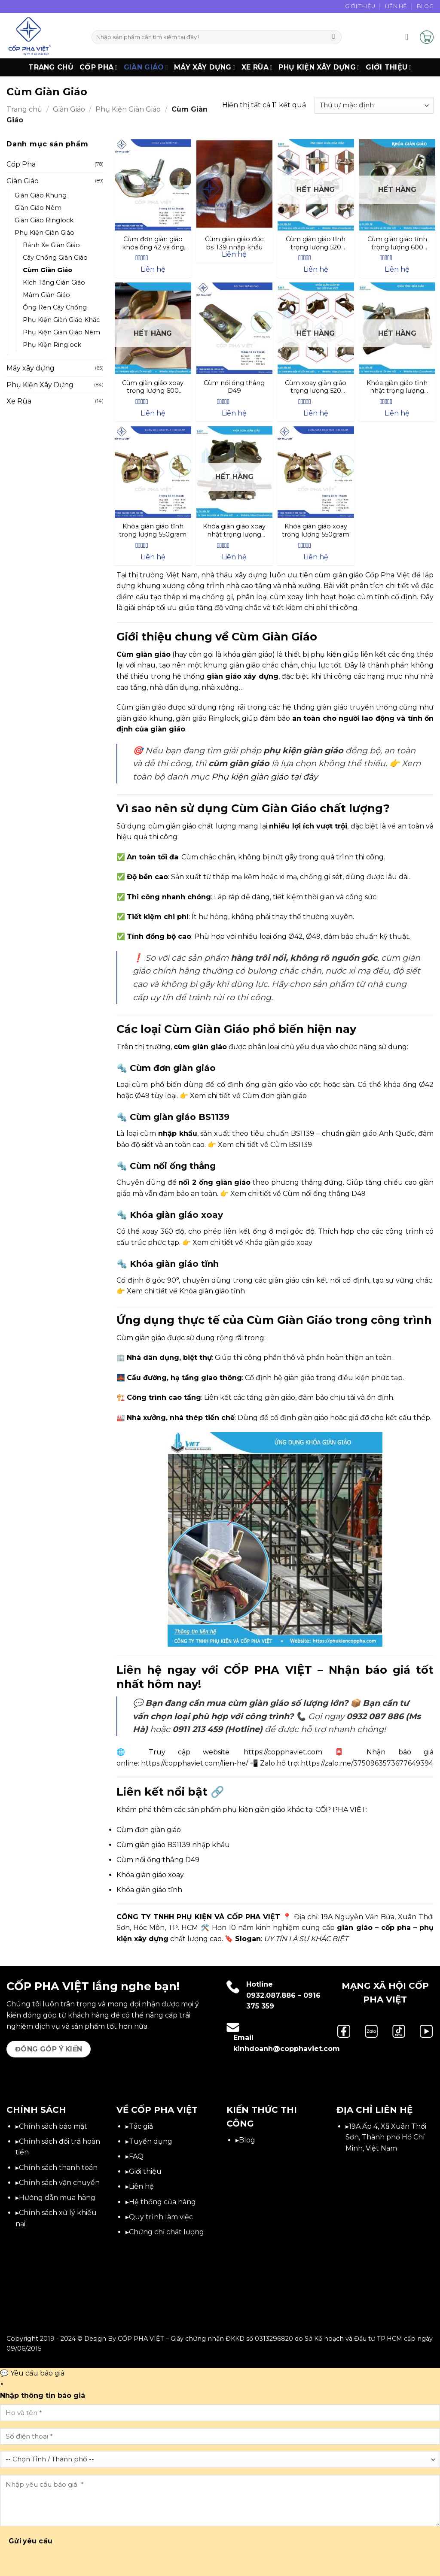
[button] (409, 36)
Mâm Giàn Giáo (46, 295)
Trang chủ (50, 67)
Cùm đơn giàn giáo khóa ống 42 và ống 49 (153, 243)
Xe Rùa (256, 67)
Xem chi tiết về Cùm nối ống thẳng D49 (298, 1193)
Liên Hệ (396, 6)
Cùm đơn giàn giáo (148, 1830)
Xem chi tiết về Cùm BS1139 (265, 1145)
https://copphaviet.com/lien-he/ (194, 1763)
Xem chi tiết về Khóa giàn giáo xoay (252, 1242)
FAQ (136, 2156)
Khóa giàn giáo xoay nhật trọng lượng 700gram (234, 530)
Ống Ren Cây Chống (55, 307)
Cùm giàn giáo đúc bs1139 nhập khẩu (234, 243)
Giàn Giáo (146, 67)
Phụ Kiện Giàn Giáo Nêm (61, 332)
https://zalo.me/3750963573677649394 (367, 1763)
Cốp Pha (98, 67)
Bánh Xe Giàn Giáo (51, 245)
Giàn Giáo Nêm (38, 208)
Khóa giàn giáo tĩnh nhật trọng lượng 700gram (397, 386)
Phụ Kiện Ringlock (52, 345)
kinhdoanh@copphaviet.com (286, 2049)
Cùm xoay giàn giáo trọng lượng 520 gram (315, 386)
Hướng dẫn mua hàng (57, 2198)
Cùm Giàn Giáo (47, 270)
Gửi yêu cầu (31, 2541)
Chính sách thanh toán (58, 2167)
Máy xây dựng (204, 67)
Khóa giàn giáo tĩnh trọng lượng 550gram (152, 530)
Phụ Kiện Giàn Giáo (128, 109)
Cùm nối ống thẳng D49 (157, 1860)
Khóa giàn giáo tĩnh (149, 1890)
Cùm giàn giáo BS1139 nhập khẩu (173, 1845)
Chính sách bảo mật (53, 2126)
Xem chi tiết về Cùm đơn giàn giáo (248, 1096)
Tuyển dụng (150, 2141)
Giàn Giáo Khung (41, 195)
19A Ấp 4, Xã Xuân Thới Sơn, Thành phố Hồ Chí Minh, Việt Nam (385, 2137)
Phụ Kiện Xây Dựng (319, 67)
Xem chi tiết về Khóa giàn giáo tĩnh (186, 1291)
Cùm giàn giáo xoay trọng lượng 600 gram (152, 386)
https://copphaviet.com (283, 1752)
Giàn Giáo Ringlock (44, 220)
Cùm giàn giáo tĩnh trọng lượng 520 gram (315, 243)
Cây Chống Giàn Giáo (55, 257)
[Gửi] (334, 37)
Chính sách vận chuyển (59, 2183)
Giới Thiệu (360, 6)
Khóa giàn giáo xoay (150, 1875)
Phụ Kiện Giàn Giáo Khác (61, 320)
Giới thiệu (389, 67)
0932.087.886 (271, 1995)
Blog (425, 6)
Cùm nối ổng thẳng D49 (234, 386)
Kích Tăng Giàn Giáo (54, 282)
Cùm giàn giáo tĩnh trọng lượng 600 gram (397, 243)
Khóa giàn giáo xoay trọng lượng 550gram (315, 530)
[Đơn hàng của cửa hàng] (374, 105)
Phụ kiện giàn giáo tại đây (264, 776)
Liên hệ (141, 2186)
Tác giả (141, 2126)
